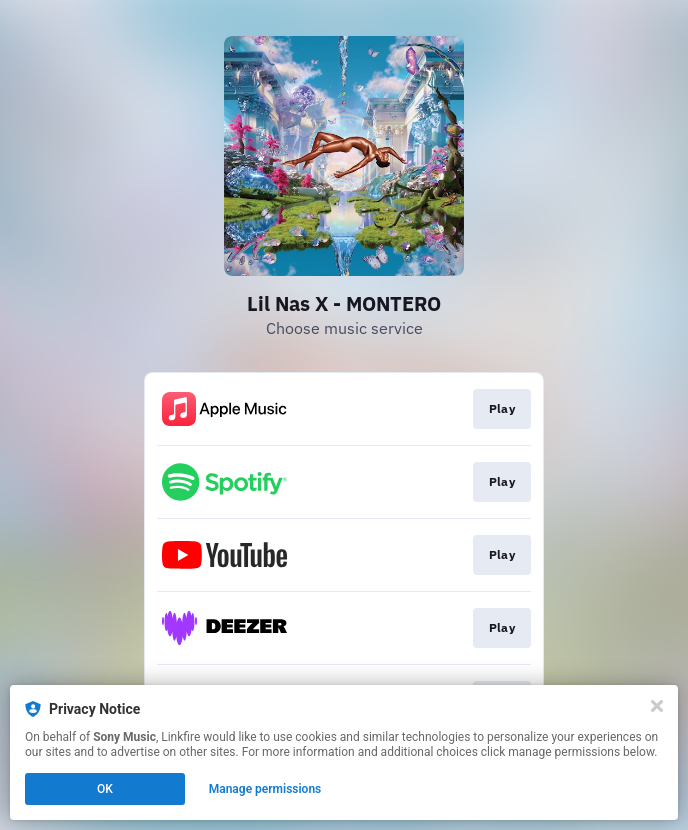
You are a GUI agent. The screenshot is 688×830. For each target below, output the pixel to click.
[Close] (657, 706)
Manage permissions (265, 789)
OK (105, 789)
